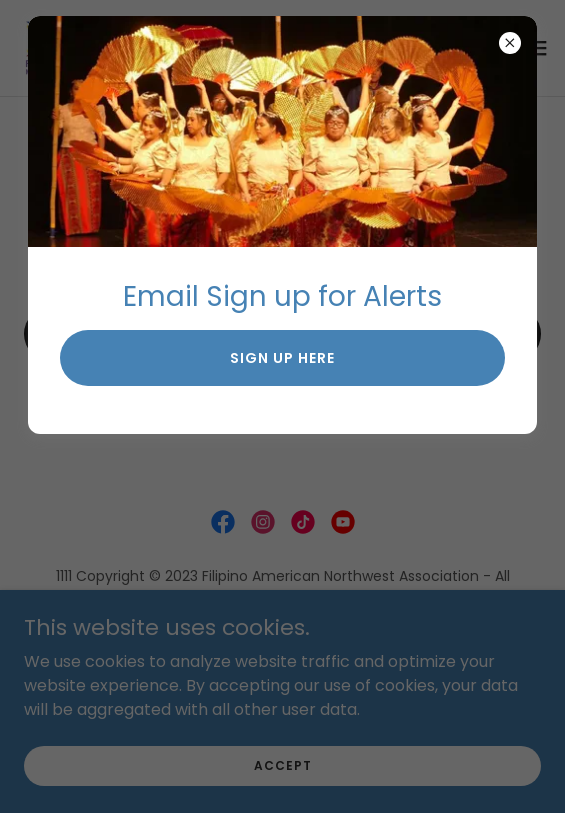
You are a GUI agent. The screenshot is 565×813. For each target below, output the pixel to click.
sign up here (282, 358)
